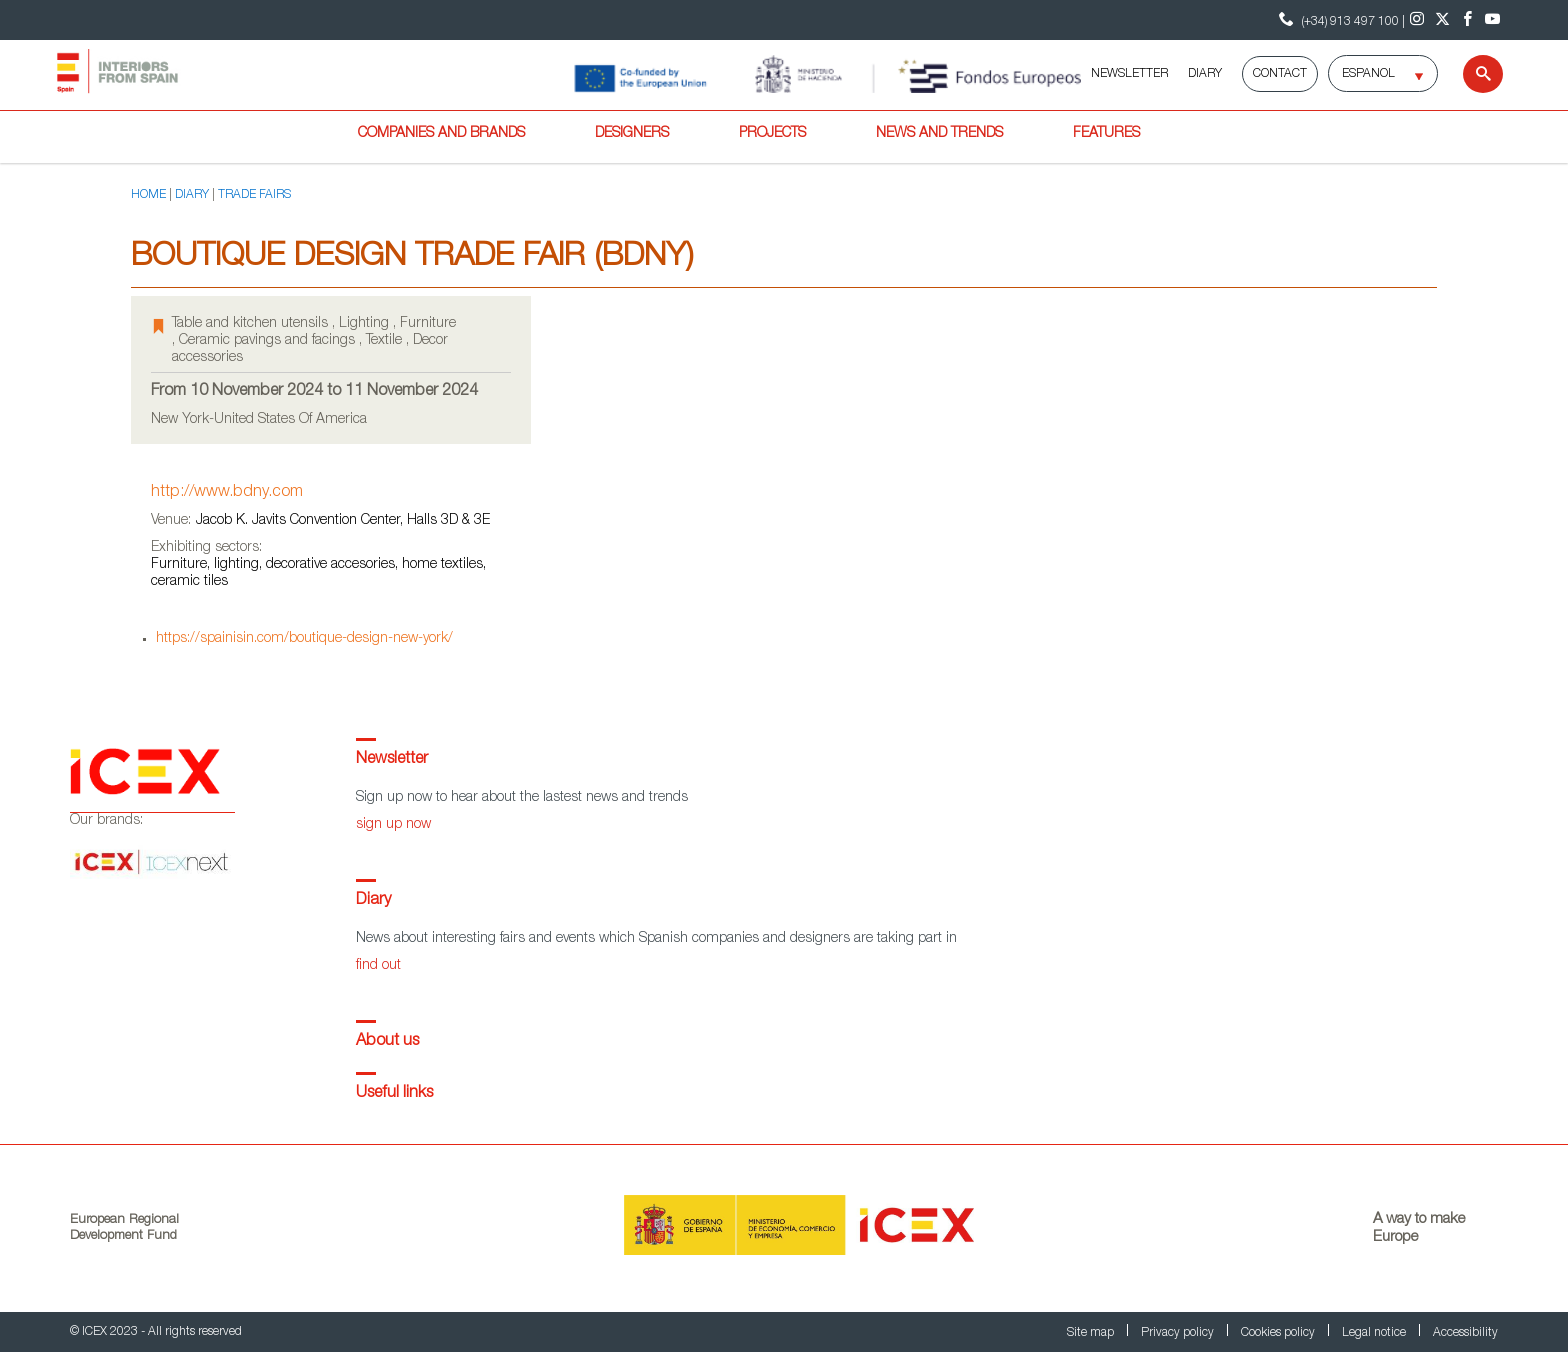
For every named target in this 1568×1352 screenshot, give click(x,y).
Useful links (394, 1094)
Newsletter (392, 760)
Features (1106, 134)
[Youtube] (1492, 20)
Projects (772, 134)
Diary (373, 901)
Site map (1092, 1333)
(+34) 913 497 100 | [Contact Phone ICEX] (1339, 19)
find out (378, 966)
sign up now (393, 825)
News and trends (939, 134)
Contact (1280, 74)
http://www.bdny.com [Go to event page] (227, 493)
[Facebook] (1467, 20)
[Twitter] (1442, 20)
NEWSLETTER (1129, 74)
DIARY (1205, 74)
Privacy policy (1179, 1333)
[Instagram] (1417, 20)
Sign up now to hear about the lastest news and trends (522, 798)
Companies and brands (441, 134)
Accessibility (1465, 1333)
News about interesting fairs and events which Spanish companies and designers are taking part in (656, 939)
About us (387, 1042)
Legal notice (1375, 1333)
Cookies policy (1279, 1333)
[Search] (1470, 74)
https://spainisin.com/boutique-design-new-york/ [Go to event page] (304, 639)
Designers (632, 134)
